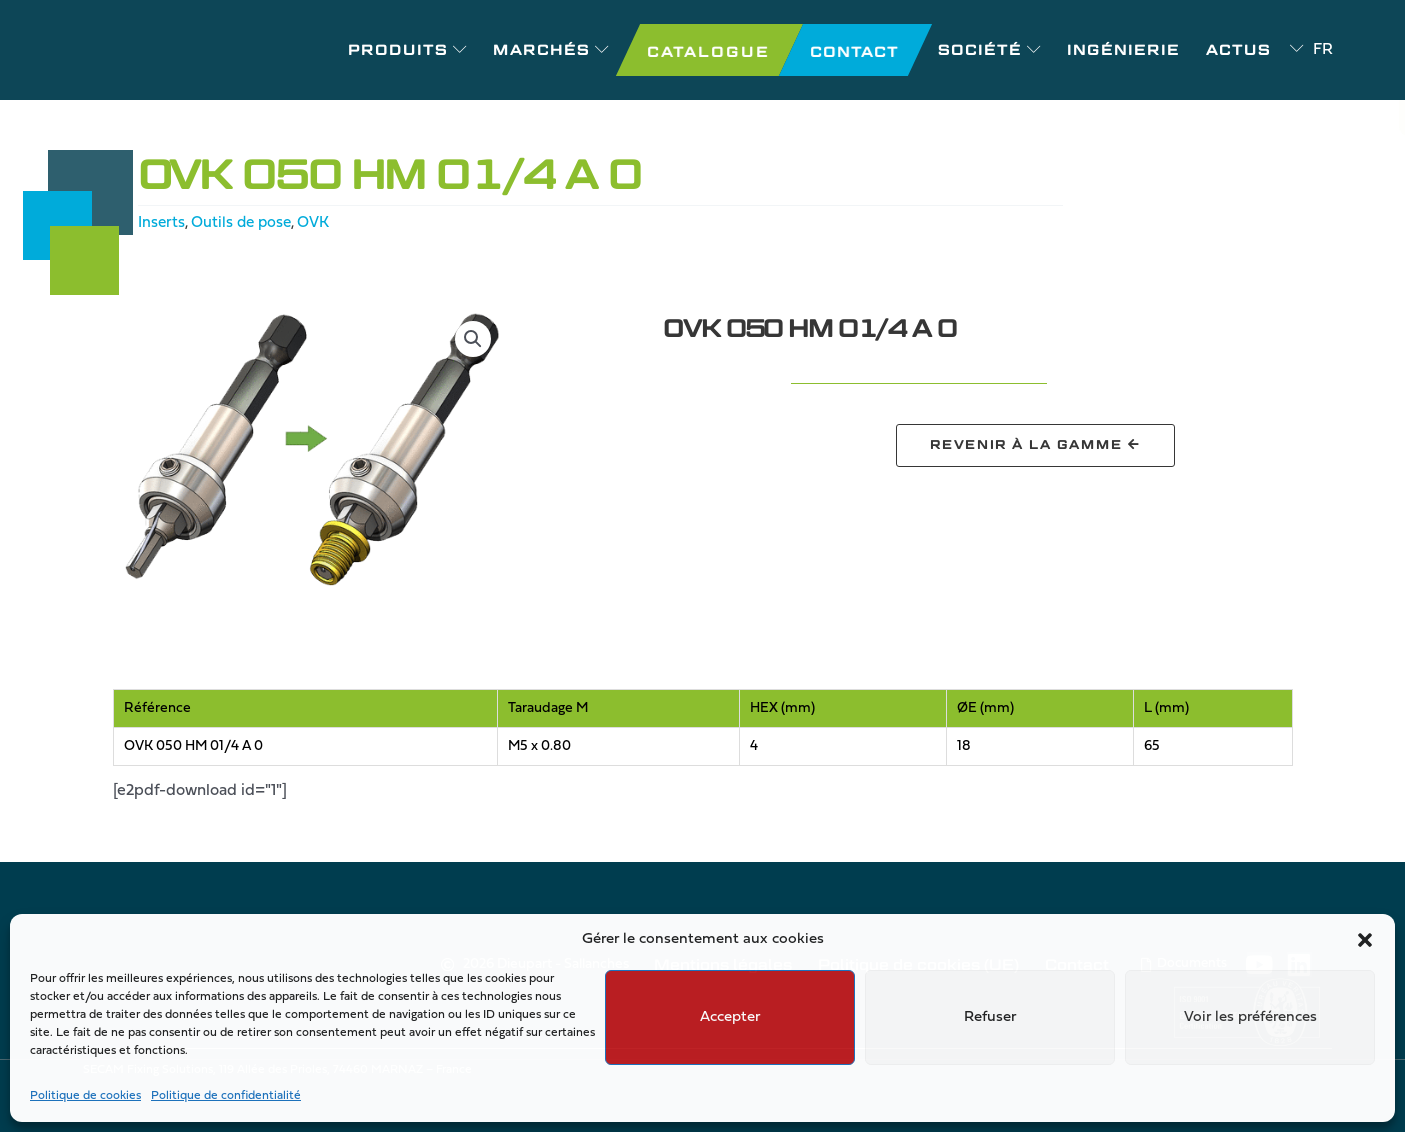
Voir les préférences (1250, 1017)
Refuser (990, 1017)
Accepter (730, 1017)
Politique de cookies (85, 1096)
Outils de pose (244, 223)
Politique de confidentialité (226, 1096)
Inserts (162, 223)
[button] (1365, 940)
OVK (320, 223)
